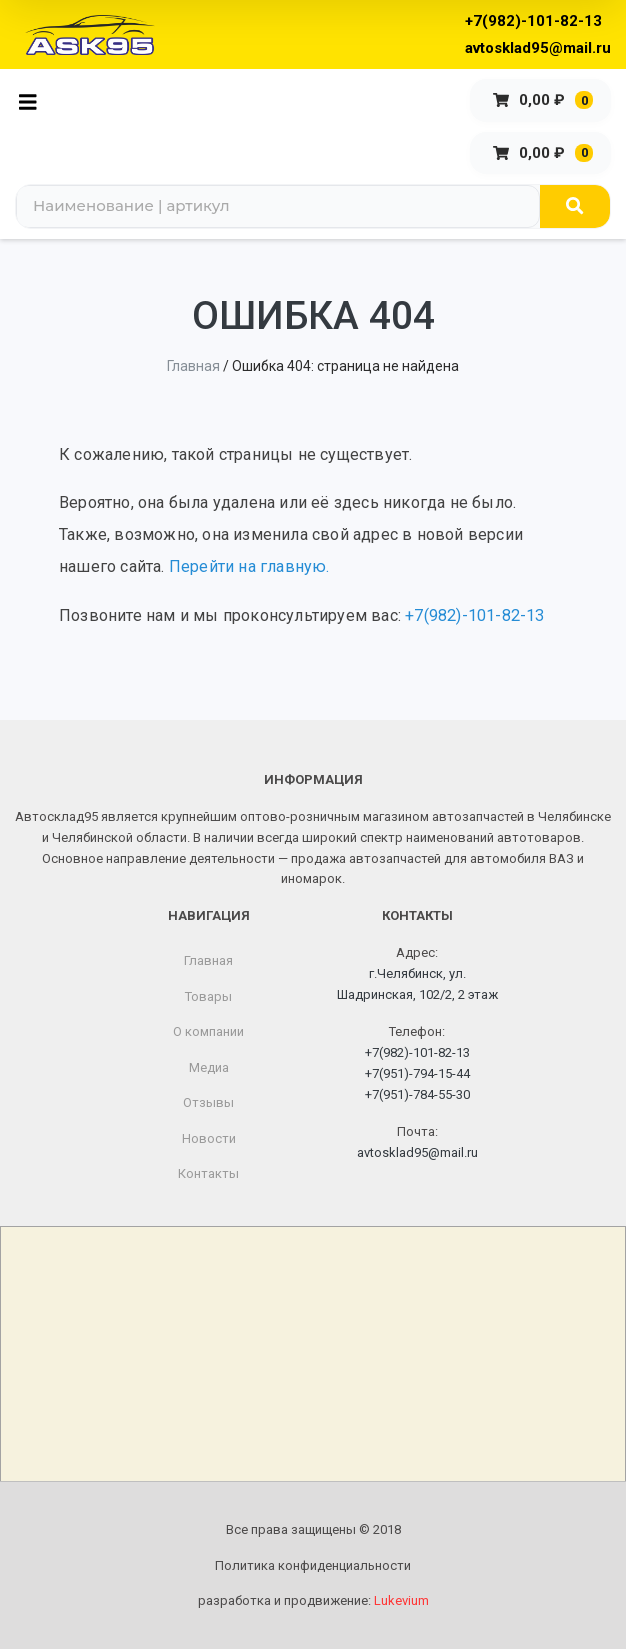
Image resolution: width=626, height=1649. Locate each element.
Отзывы (208, 1102)
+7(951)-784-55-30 (417, 1094)
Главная (193, 366)
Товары (208, 996)
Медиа (209, 1067)
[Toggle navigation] (33, 100)
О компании (208, 1031)
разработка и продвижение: (313, 1600)
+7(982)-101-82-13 (533, 21)
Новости (209, 1138)
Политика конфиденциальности (313, 1565)
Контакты (208, 1173)
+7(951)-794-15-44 (417, 1073)
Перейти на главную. (249, 566)
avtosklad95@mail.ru (538, 48)
